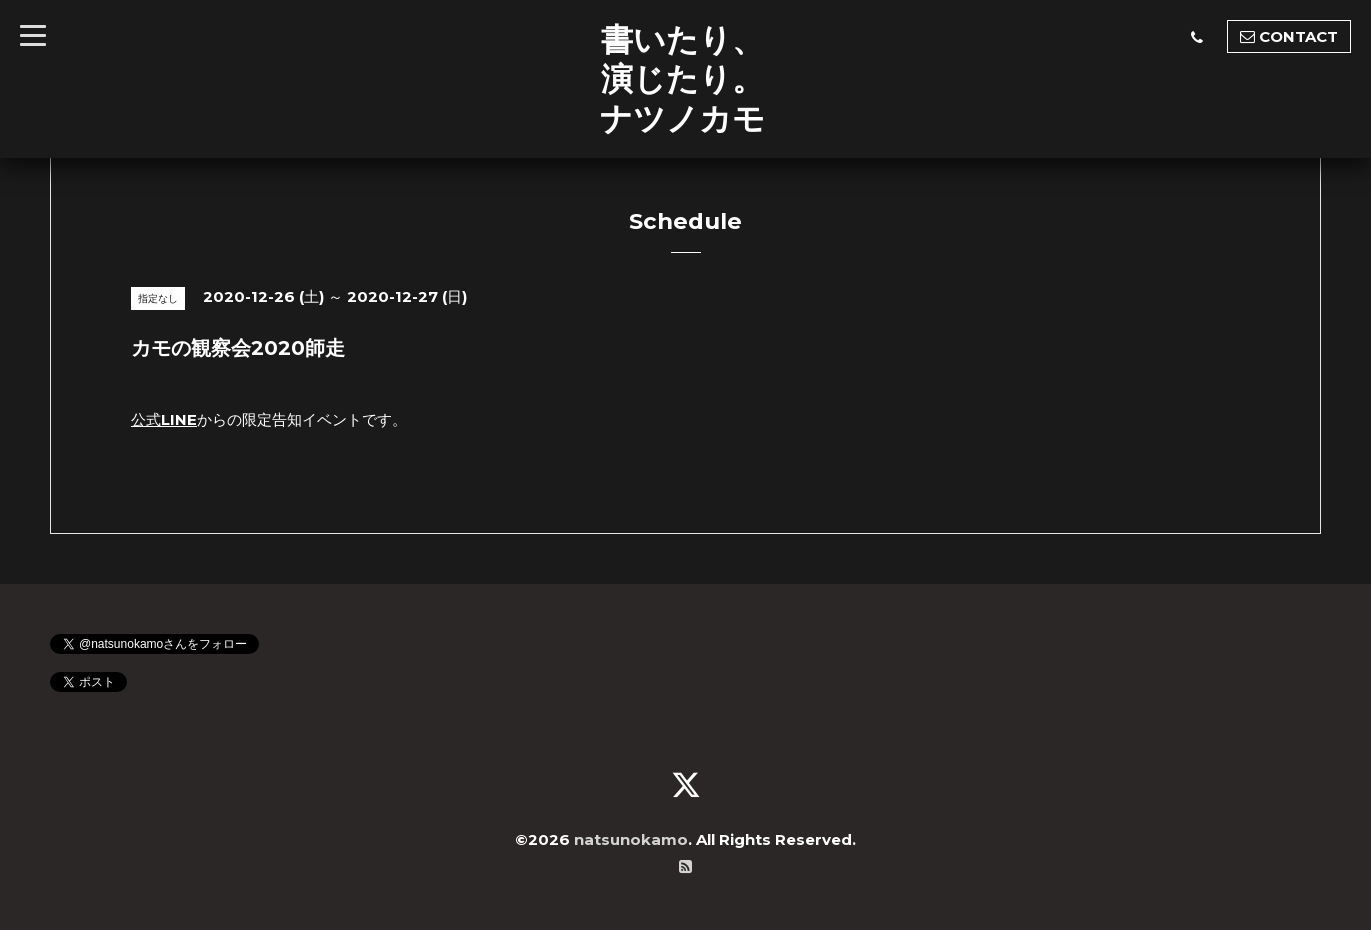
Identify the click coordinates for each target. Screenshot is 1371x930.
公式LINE (164, 419)
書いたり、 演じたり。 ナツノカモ (682, 78)
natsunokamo (631, 839)
